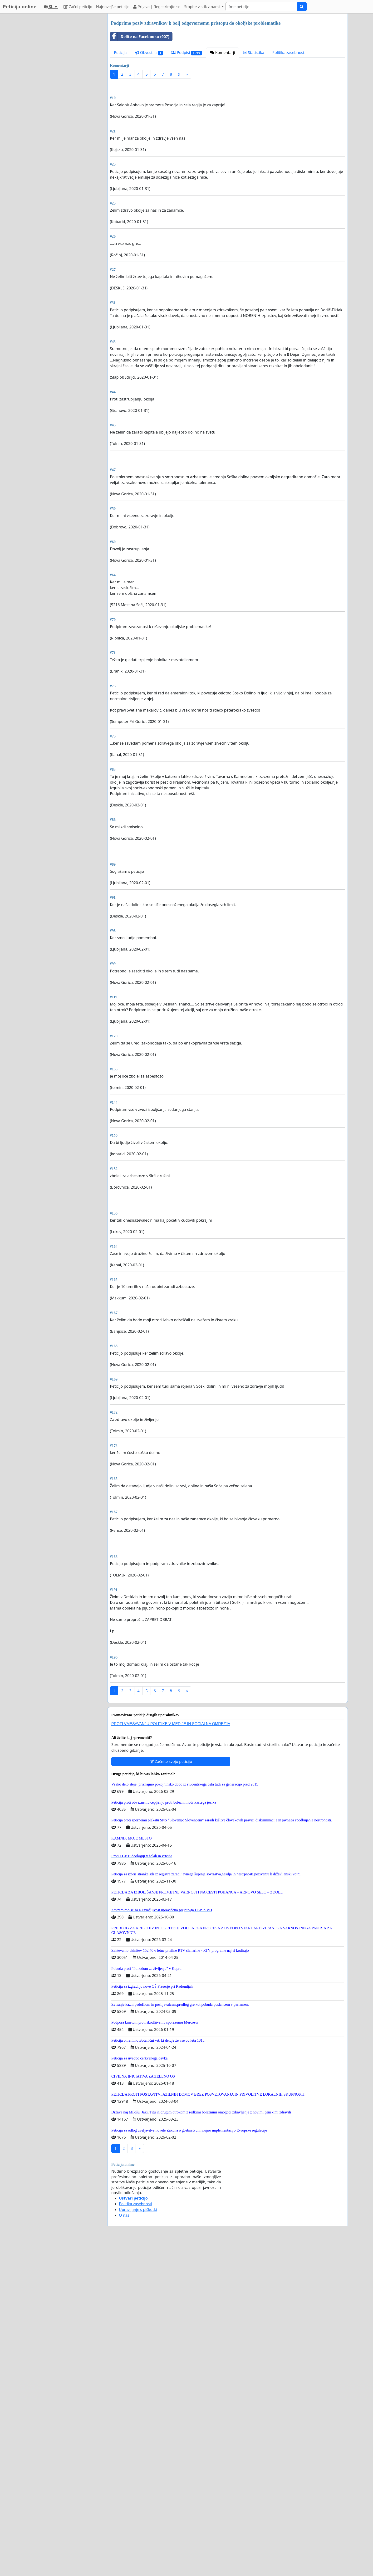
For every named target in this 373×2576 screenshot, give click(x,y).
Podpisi (186, 52)
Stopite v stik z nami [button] (202, 6)
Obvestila (149, 52)
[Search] (261, 6)
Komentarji (222, 52)
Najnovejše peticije (112, 6)
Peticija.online (19, 6)
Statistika (253, 52)
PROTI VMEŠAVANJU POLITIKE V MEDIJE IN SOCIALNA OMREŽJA (170, 1724)
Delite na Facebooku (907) (139, 36)
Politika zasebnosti (288, 52)
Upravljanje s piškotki (138, 2209)
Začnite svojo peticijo (171, 1761)
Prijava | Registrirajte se (156, 6)
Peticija (120, 52)
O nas (124, 2215)
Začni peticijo (78, 6)
